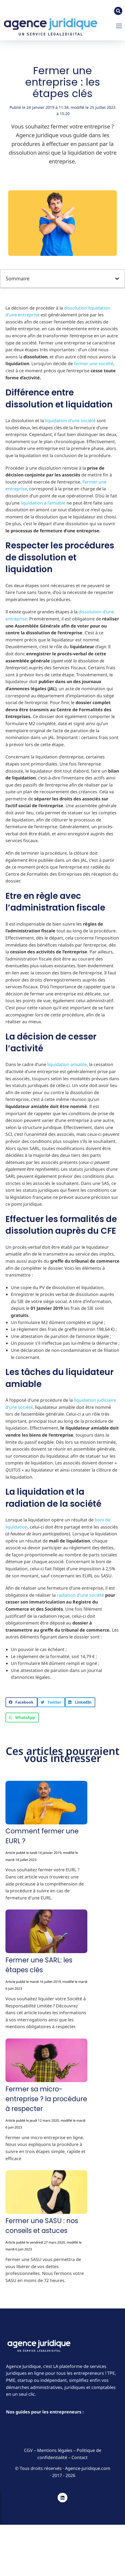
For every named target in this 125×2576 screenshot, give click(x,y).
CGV (29, 2450)
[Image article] (46, 1804)
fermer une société (93, 364)
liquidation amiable (67, 1064)
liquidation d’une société (70, 421)
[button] (119, 25)
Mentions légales (54, 2450)
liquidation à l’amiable (43, 503)
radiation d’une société (80, 1595)
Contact (80, 2457)
